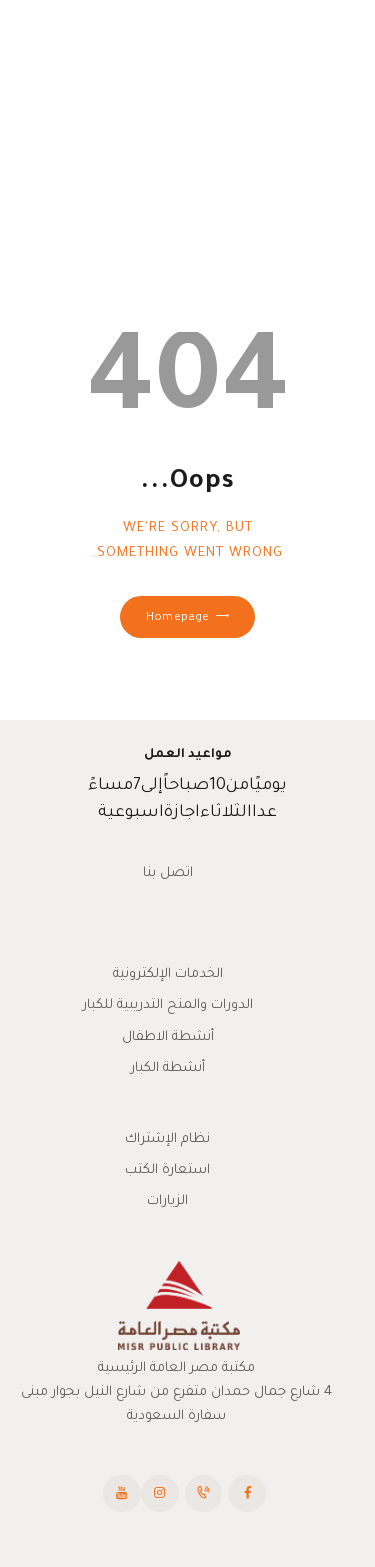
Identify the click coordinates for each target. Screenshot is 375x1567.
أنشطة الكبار (168, 1068)
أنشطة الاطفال (168, 1037)
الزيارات (167, 1201)
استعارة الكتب (167, 1170)
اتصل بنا (168, 873)
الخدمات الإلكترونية (168, 974)
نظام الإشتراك (167, 1139)
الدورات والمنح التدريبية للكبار (168, 1005)
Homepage (177, 618)
